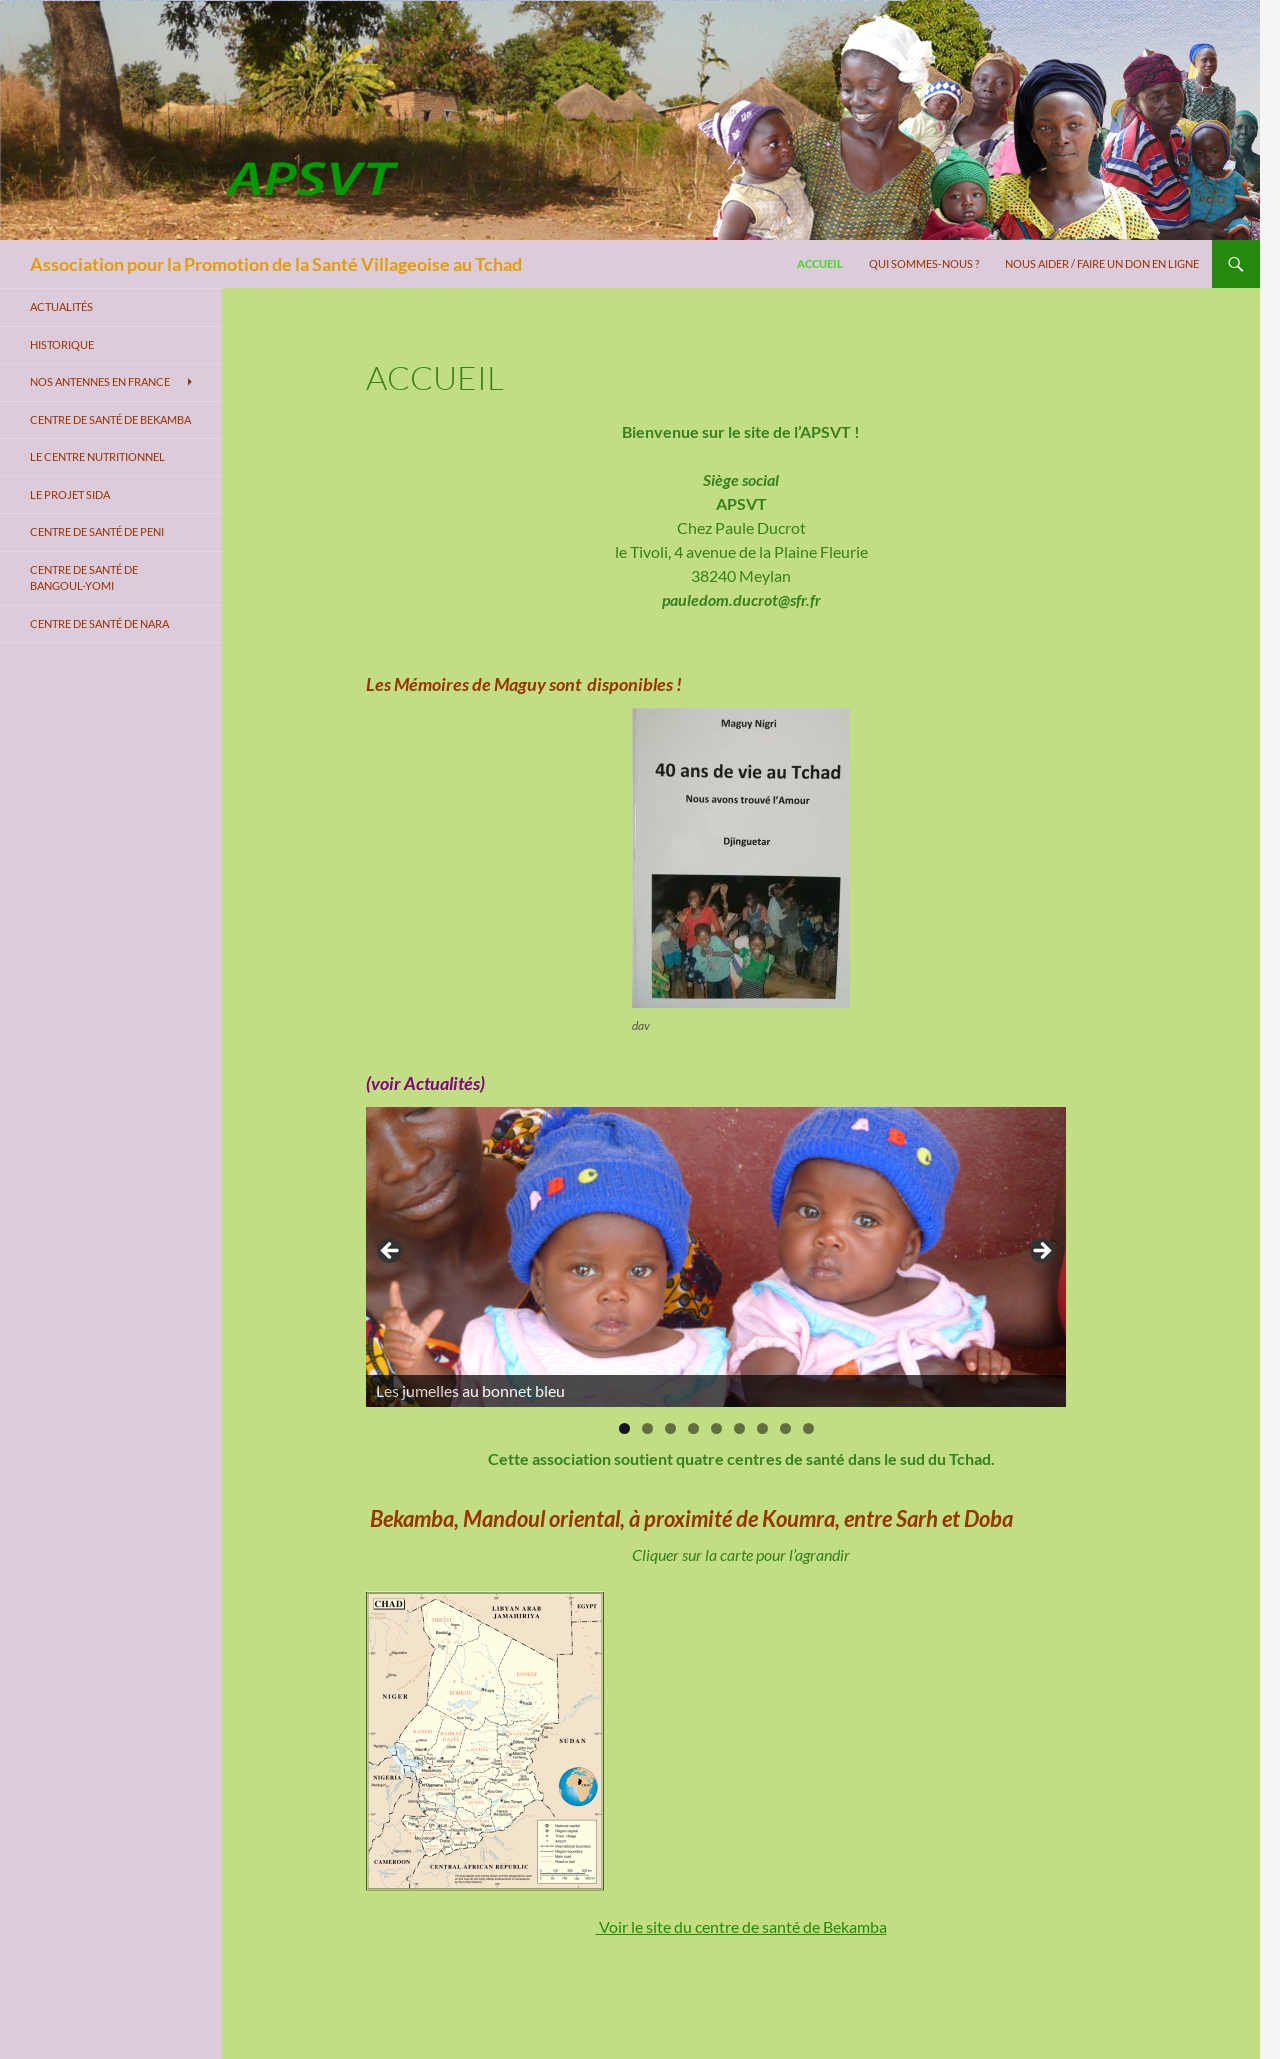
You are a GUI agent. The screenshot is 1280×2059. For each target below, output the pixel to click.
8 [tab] (785, 1428)
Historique (62, 344)
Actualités (61, 306)
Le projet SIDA (70, 494)
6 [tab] (739, 1428)
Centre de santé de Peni (97, 531)
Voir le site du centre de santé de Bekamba (741, 1926)
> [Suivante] (1041, 1252)
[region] (716, 1257)
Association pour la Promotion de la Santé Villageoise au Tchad (276, 264)
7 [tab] (762, 1428)
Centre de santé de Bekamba (110, 419)
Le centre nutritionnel (97, 456)
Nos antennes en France (100, 381)
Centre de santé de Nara (99, 623)
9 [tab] (808, 1428)
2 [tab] (647, 1428)
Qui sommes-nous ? (924, 263)
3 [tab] (670, 1428)
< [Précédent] (391, 1252)
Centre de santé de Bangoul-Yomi (84, 578)
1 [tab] (624, 1428)
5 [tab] (716, 1428)
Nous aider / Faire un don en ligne (1102, 263)
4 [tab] (693, 1428)
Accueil (820, 263)
